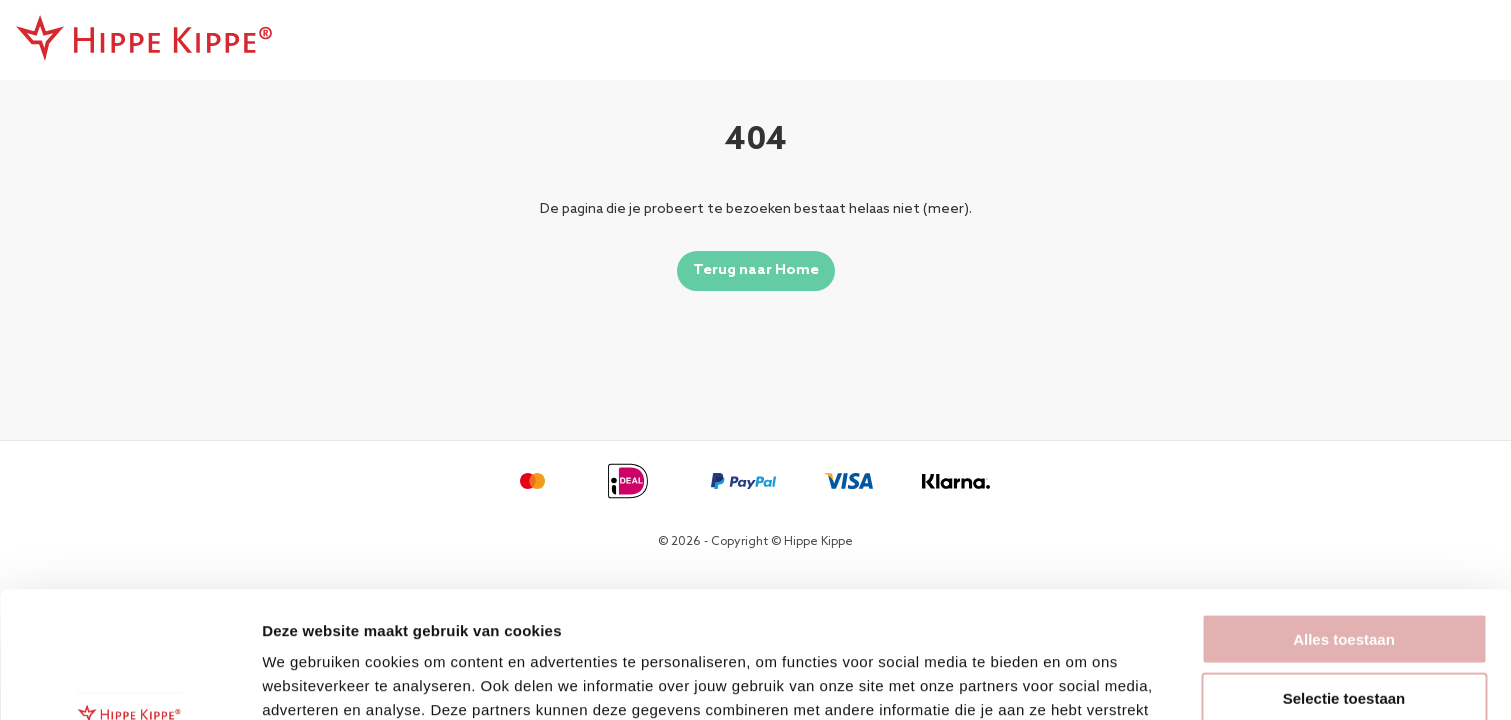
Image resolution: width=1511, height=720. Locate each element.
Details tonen (1080, 680)
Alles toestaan (1344, 520)
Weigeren (1343, 637)
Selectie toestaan (1344, 579)
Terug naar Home (756, 270)
